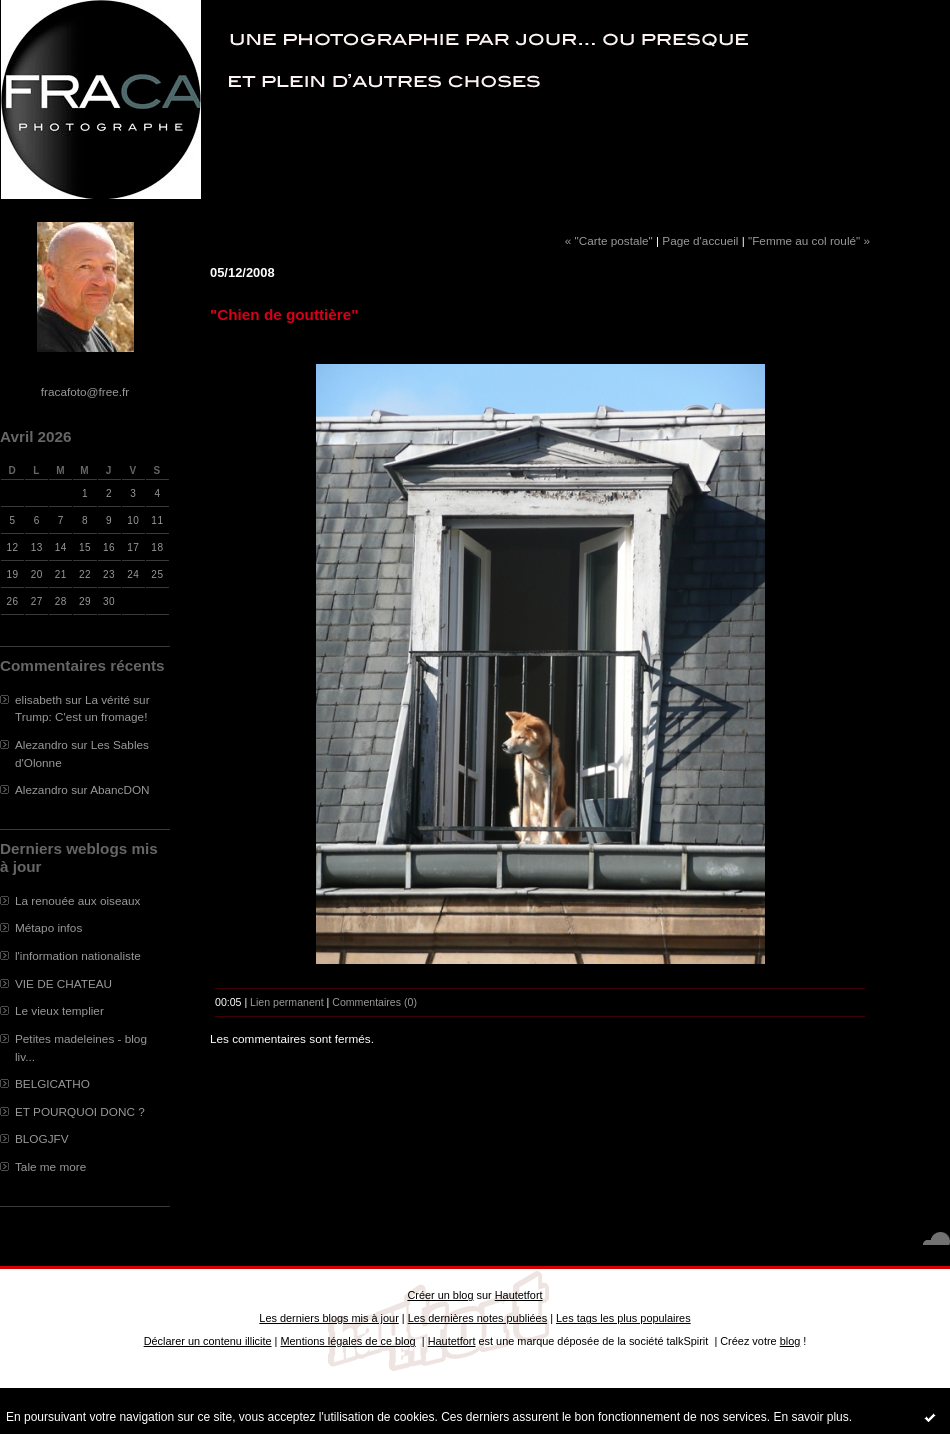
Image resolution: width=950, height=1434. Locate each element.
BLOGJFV (42, 1138)
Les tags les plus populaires (623, 1318)
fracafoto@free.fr (85, 391)
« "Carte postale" (609, 240)
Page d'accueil (700, 240)
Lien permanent (287, 1002)
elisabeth (38, 699)
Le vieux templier (59, 1010)
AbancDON (119, 789)
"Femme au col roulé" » (809, 240)
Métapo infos (48, 927)
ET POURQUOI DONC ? (80, 1111)
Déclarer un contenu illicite (208, 1341)
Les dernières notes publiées (477, 1318)
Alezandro (41, 744)
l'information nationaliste (78, 955)
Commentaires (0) (374, 1002)
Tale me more (50, 1166)
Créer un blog (440, 1295)
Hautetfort (519, 1295)
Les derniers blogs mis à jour (328, 1318)
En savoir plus (810, 1417)
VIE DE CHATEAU (63, 983)
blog (790, 1341)
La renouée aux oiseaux (77, 900)
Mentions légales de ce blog (347, 1341)
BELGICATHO (52, 1083)
